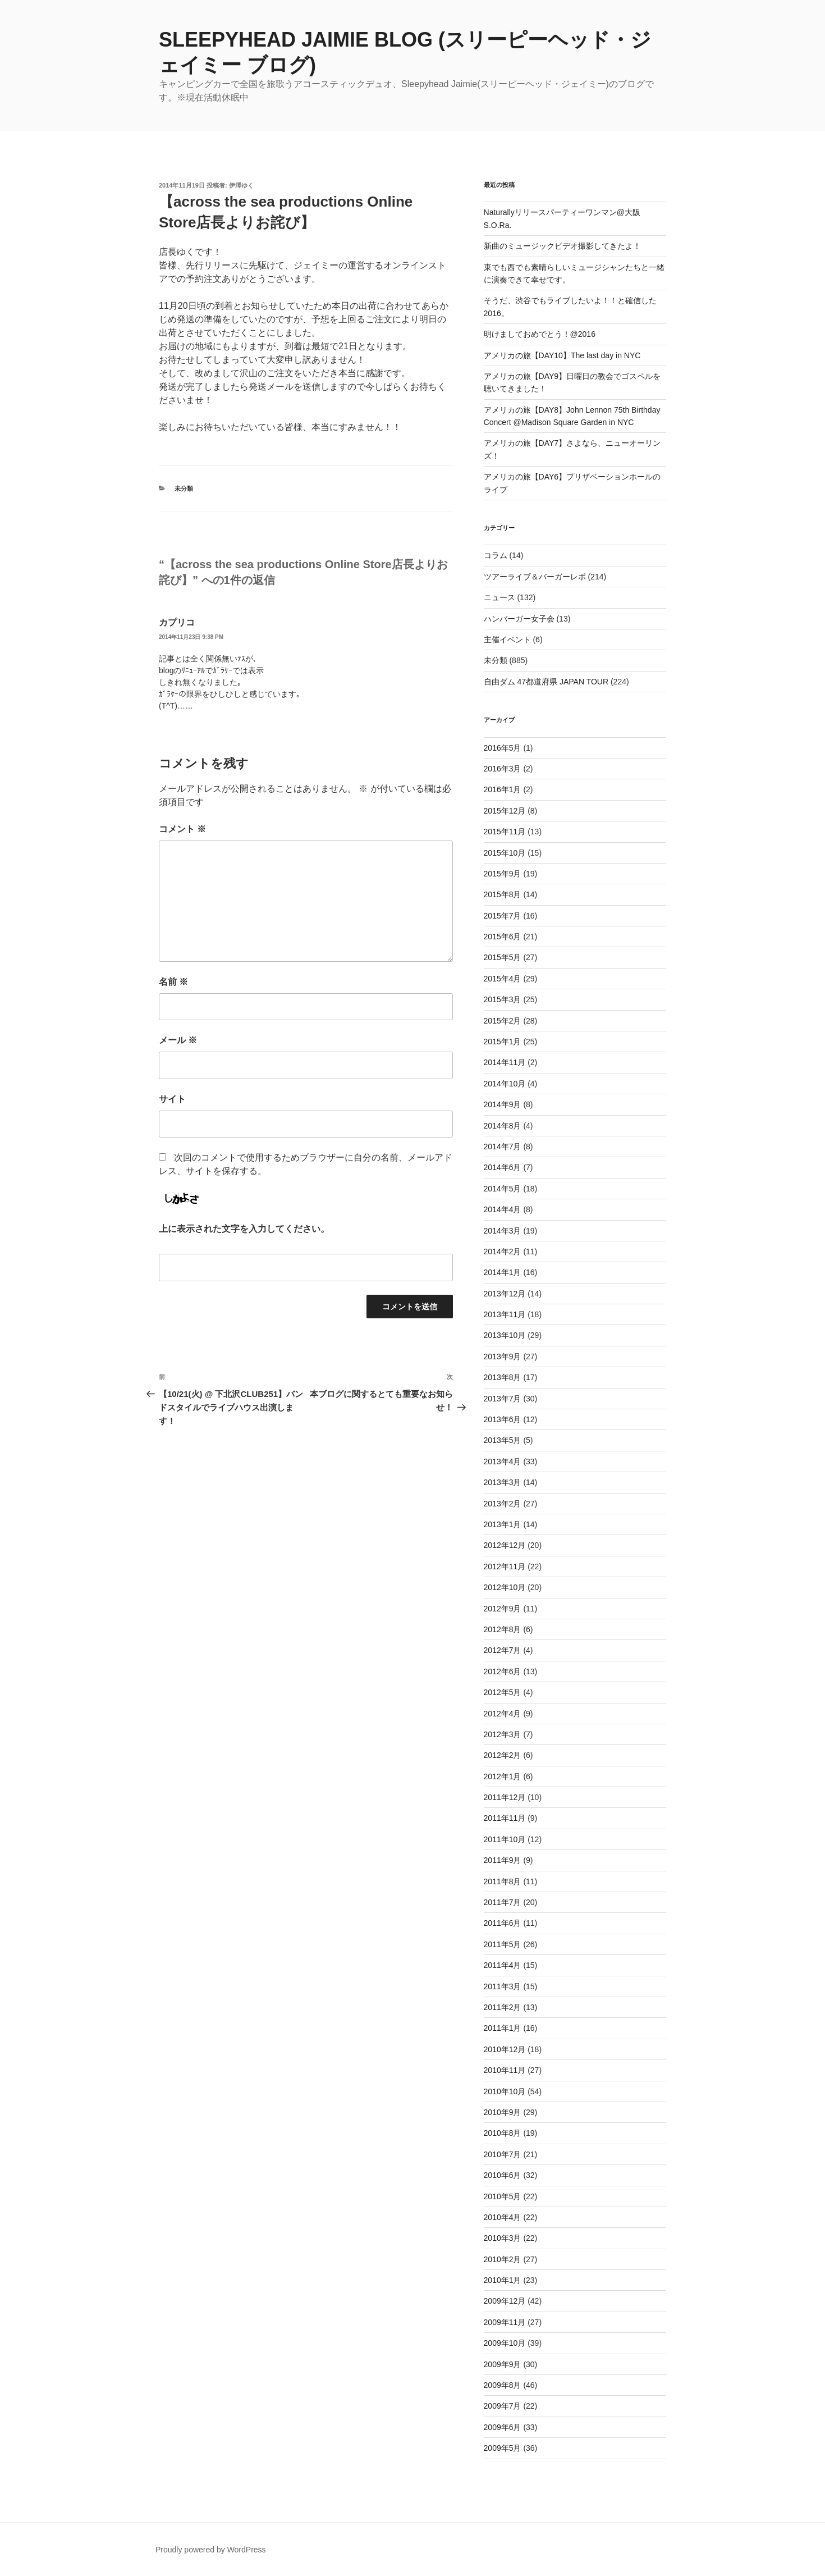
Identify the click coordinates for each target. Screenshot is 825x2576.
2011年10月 (505, 1839)
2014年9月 (502, 1104)
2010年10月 (505, 2091)
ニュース (499, 597)
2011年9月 (502, 1860)
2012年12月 (505, 1545)
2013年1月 (502, 1524)
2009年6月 (502, 2427)
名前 (173, 981)
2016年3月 (502, 768)
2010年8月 (502, 2133)
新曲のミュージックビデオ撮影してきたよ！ (562, 245)
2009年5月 (502, 2447)
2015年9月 (502, 873)
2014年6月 (502, 1167)
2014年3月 (502, 1230)
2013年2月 (502, 1503)
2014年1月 (502, 1272)
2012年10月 (505, 1587)
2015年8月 (502, 894)
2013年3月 (502, 1482)
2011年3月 (502, 1986)
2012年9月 (502, 1608)
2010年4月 (502, 2217)
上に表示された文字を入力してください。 (244, 1229)
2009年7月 (502, 2405)
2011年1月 (502, 2028)
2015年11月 (505, 831)
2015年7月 (502, 915)
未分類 (184, 488)
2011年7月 (502, 1902)
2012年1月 (502, 1776)
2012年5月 (502, 1692)
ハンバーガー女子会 (519, 618)
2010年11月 (505, 2070)
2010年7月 (502, 2154)
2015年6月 (502, 936)
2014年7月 (502, 1146)
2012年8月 (502, 1629)
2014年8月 (502, 1125)
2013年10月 (505, 1335)
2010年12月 (505, 2049)
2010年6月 (502, 2175)
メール (178, 1040)
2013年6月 (502, 1419)
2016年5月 (502, 747)
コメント (182, 829)
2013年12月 (505, 1293)
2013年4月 (502, 1461)
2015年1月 (502, 1041)
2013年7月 (502, 1398)
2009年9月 (502, 2364)
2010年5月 (502, 2196)
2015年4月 (502, 978)
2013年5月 (502, 1440)
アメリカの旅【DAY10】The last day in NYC (562, 355)
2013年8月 (502, 1377)
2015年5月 (502, 957)
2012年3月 (502, 1734)
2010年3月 (502, 2238)
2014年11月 (505, 1062)
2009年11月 (505, 2322)
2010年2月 (502, 2259)
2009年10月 (505, 2343)
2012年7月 (502, 1650)
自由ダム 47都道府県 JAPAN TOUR (546, 681)
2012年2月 (502, 1755)
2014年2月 (502, 1251)
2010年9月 (502, 2112)
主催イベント (507, 639)
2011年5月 (502, 1944)
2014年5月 (502, 1188)
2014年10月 (505, 1083)
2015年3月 (502, 999)
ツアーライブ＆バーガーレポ (535, 576)
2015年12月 (505, 810)
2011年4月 (502, 1965)
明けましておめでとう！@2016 (539, 334)
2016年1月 (502, 789)
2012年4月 (502, 1713)
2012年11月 (505, 1566)
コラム (495, 555)
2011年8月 (502, 1881)
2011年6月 (502, 1923)
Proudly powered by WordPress (210, 2549)
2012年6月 (502, 1671)
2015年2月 (502, 1020)
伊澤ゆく (241, 185)
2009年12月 (505, 2300)
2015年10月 (505, 852)
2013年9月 (502, 1356)
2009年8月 (502, 2385)
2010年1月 (502, 2280)
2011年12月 (505, 1797)
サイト (172, 1099)
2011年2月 (502, 2007)
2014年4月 (502, 1209)
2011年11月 (505, 1818)
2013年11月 (505, 1314)
